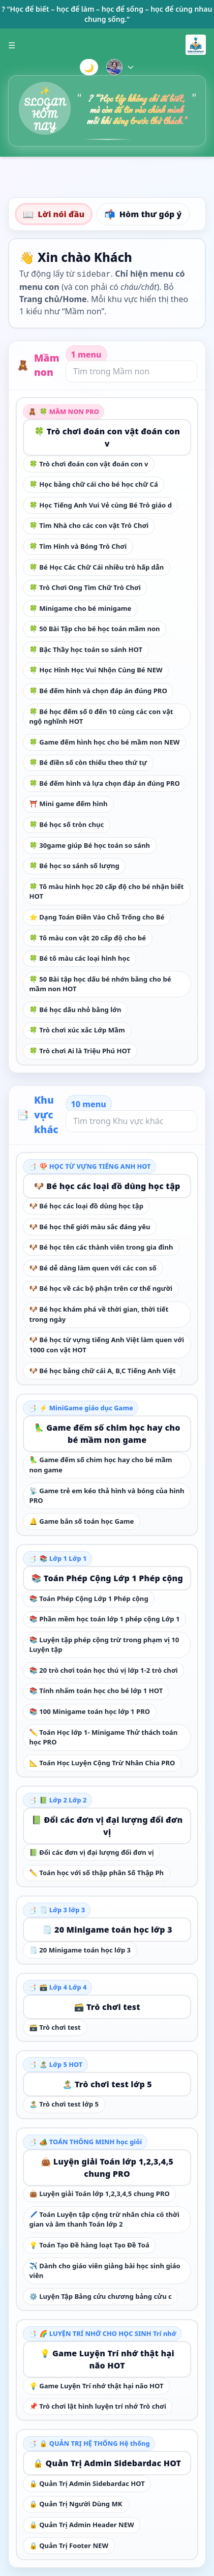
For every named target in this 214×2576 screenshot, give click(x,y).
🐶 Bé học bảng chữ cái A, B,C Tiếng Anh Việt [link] (102, 1370)
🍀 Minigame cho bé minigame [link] (80, 608)
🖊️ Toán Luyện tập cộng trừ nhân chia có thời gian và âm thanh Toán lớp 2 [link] (104, 2219)
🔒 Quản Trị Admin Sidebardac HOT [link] (107, 2463)
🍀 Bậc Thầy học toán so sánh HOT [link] (86, 649)
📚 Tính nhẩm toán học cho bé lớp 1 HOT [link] (96, 1690)
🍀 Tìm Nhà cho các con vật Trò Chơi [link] (89, 525)
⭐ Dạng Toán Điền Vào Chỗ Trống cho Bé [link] (97, 917)
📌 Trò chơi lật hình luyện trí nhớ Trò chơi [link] (97, 2406)
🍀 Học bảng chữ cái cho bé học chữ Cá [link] (93, 484)
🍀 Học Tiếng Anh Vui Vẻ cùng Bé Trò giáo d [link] (100, 505)
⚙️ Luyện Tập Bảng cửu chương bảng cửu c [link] (100, 2296)
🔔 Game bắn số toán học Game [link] (81, 1521)
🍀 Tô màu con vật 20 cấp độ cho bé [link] (87, 937)
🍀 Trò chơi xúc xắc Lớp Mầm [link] (77, 1029)
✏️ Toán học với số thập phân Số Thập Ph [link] (96, 1872)
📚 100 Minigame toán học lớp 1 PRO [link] (89, 1711)
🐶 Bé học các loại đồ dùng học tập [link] (107, 1186)
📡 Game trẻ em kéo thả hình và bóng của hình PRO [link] (107, 1495)
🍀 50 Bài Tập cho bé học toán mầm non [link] (94, 628)
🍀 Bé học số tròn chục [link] (66, 824)
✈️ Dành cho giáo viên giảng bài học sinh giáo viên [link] (104, 2271)
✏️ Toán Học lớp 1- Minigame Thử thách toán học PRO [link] (103, 1737)
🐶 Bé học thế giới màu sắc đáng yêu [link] (89, 1226)
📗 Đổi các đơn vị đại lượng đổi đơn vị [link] (107, 1826)
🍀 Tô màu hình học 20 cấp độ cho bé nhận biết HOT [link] (106, 891)
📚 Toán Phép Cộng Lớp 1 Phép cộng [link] (107, 1578)
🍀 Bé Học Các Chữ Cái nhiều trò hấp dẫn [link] (96, 567)
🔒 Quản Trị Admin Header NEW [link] (81, 2524)
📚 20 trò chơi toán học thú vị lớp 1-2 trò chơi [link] (103, 1670)
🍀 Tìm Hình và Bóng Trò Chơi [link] (78, 546)
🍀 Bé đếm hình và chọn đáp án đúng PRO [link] (98, 690)
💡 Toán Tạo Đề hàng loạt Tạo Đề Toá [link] (89, 2244)
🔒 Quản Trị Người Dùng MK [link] (76, 2503)
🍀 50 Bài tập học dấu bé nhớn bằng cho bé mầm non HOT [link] (100, 984)
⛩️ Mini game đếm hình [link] (68, 803)
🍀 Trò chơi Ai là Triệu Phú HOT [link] (80, 1050)
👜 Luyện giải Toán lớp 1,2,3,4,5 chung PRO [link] (107, 2167)
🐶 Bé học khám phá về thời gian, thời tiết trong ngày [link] (99, 1314)
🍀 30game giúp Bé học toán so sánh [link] (89, 845)
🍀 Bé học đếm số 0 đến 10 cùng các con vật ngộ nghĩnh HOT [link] (101, 716)
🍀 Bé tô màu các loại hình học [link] (79, 958)
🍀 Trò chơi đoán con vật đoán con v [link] (107, 437)
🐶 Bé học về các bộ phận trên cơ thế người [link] (101, 1288)
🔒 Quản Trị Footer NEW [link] (69, 2545)
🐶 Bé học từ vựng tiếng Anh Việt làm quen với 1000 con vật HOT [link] (107, 1344)
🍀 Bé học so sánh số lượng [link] (74, 865)
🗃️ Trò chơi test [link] (107, 2006)
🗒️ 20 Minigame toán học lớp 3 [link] (107, 1929)
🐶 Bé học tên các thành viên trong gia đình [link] (101, 1247)
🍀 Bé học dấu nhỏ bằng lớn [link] (75, 1009)
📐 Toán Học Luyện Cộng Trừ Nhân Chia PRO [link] (102, 1762)
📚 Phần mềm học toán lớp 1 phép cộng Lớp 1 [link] (104, 1618)
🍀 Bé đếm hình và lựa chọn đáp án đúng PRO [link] (104, 783)
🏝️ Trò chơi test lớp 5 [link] (107, 2084)
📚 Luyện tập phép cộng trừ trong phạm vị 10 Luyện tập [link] (104, 1644)
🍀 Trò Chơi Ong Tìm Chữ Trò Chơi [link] (85, 587)
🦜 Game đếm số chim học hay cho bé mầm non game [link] (107, 1433)
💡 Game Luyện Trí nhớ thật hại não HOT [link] (107, 2359)
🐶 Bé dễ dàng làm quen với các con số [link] (93, 1267)
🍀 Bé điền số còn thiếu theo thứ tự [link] (88, 762)
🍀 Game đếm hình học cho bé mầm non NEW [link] (104, 742)
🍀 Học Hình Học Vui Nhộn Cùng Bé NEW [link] (96, 669)
